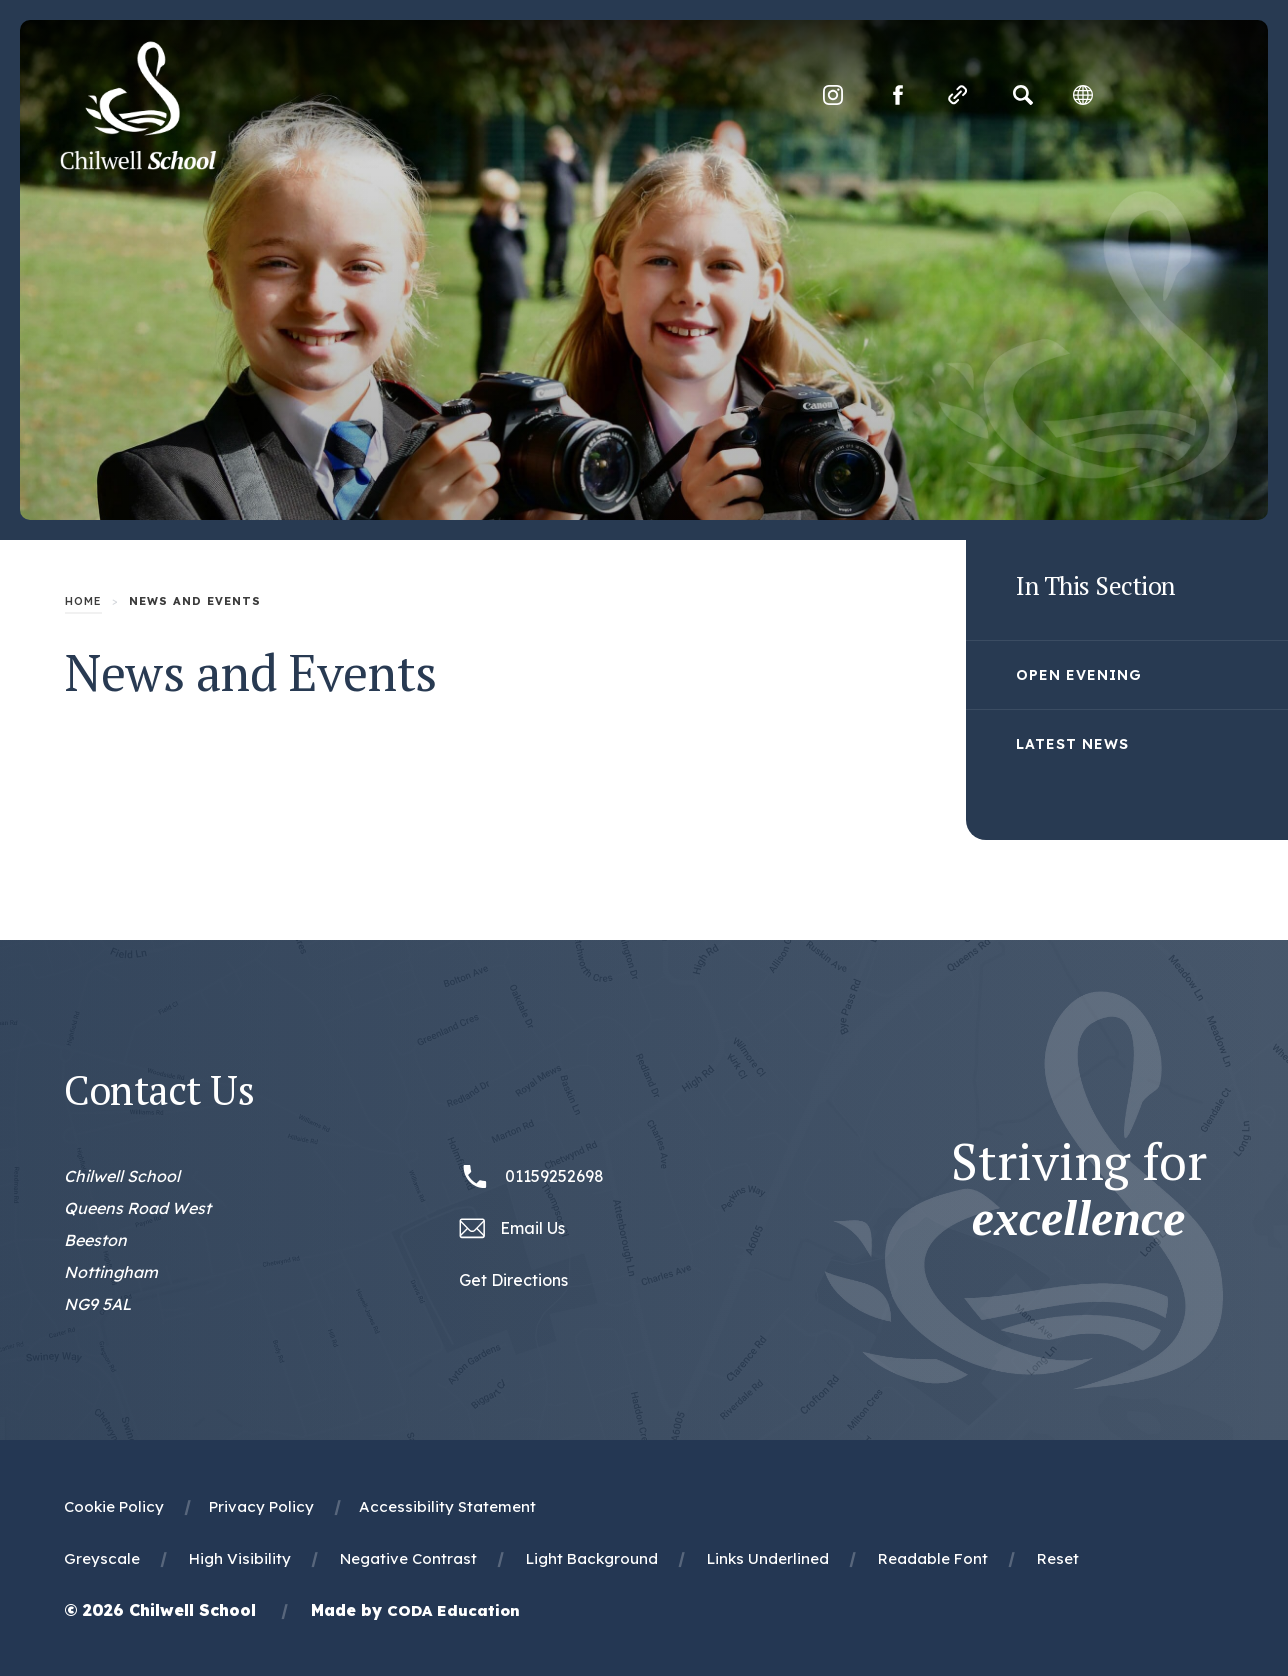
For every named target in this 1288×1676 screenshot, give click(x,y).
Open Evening (1079, 675)
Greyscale (102, 1558)
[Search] (1023, 95)
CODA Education (453, 1610)
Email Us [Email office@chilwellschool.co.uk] (532, 1228)
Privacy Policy (261, 1506)
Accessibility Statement (447, 1506)
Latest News (1072, 744)
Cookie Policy (114, 1506)
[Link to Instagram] (833, 95)
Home (83, 601)
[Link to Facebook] (898, 95)
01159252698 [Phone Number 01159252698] (554, 1176)
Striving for (1079, 1190)
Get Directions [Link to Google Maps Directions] (513, 1280)
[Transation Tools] (1083, 95)
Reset (1058, 1558)
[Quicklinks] (958, 95)
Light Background (592, 1558)
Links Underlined (768, 1558)
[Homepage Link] (138, 164)
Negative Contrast (408, 1558)
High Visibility (240, 1558)
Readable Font (933, 1558)
